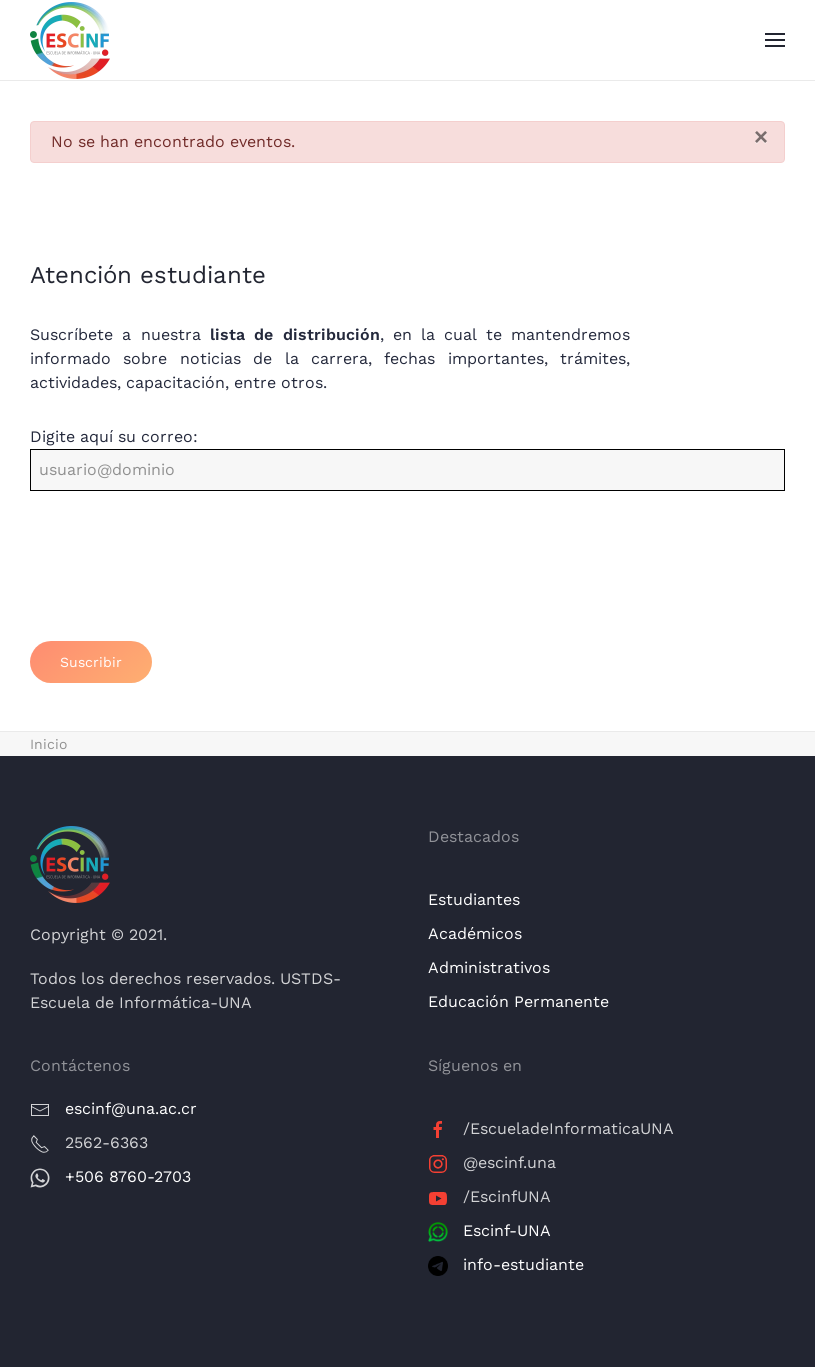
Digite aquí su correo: (114, 436)
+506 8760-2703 (128, 1176)
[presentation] (182, 578)
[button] (775, 40)
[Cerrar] (761, 137)
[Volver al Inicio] (70, 40)
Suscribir (91, 662)
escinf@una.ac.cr (131, 1108)
